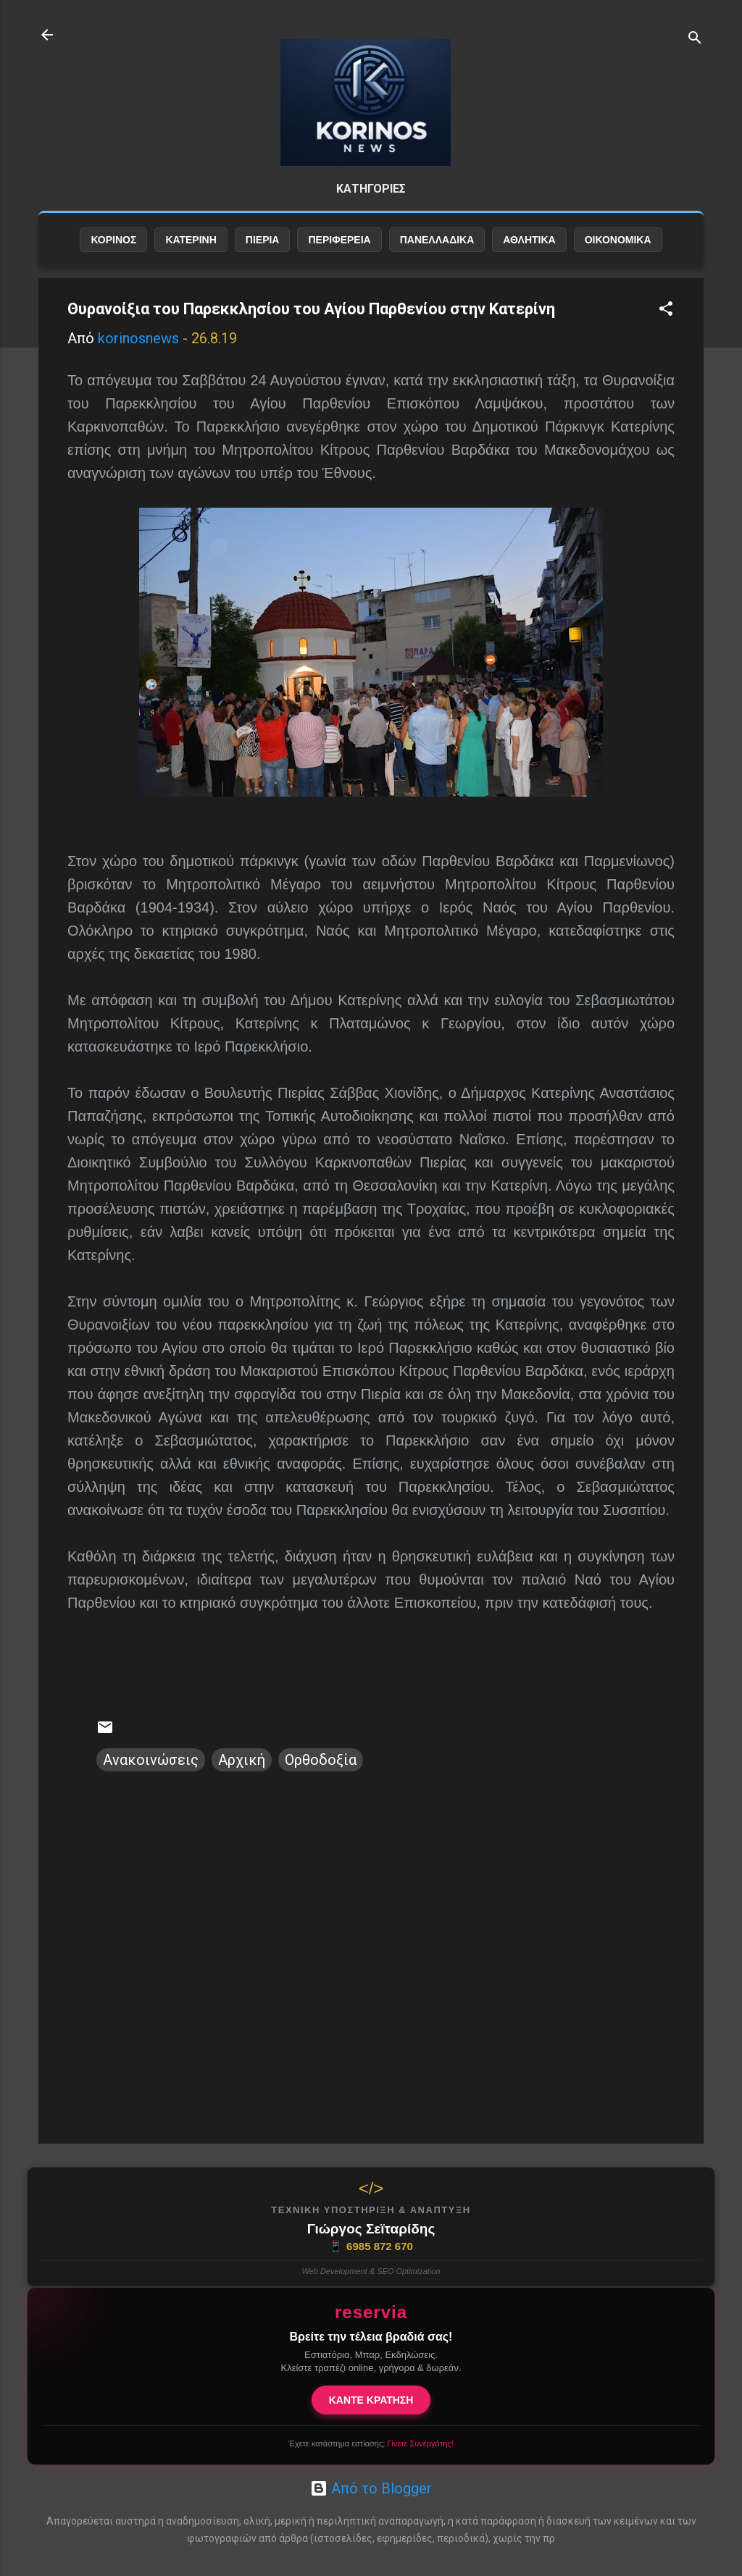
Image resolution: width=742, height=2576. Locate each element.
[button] (666, 321)
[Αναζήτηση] (695, 39)
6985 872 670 (371, 2246)
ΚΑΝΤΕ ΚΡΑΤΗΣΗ (371, 2400)
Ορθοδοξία (321, 1771)
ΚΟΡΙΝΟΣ (113, 251)
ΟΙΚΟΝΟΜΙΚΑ (618, 251)
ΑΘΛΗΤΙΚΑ (529, 251)
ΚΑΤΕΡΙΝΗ (190, 251)
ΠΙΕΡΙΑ (263, 251)
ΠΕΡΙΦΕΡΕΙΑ (339, 251)
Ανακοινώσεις (151, 1771)
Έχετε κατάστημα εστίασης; (370, 2443)
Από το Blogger (371, 2488)
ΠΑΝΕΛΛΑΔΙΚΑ (437, 251)
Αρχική (241, 1771)
